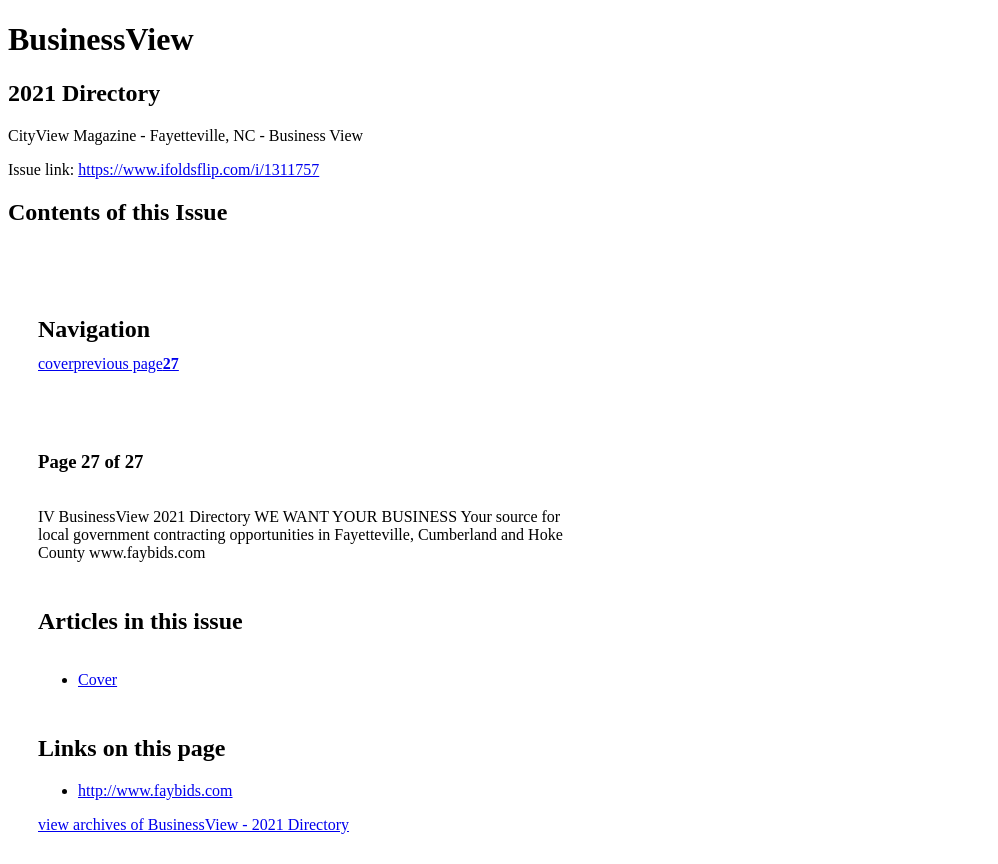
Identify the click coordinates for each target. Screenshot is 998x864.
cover (56, 363)
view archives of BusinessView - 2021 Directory (193, 824)
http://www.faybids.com (155, 790)
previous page (118, 363)
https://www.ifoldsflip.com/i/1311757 (198, 169)
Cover (97, 679)
